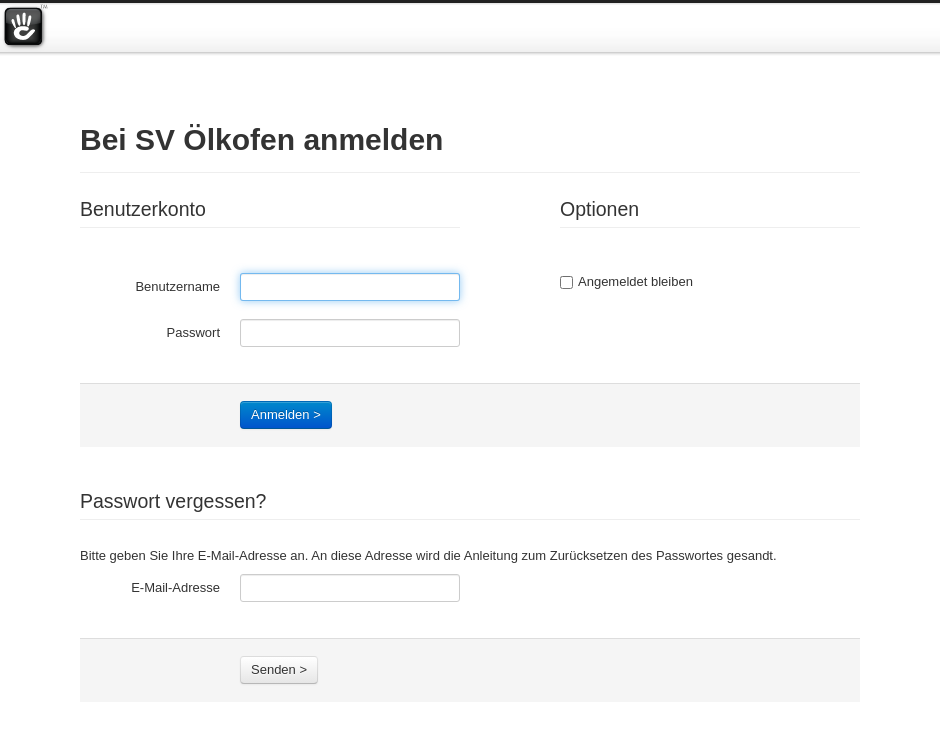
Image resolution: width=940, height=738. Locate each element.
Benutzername (177, 286)
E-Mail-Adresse (175, 587)
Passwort (193, 332)
